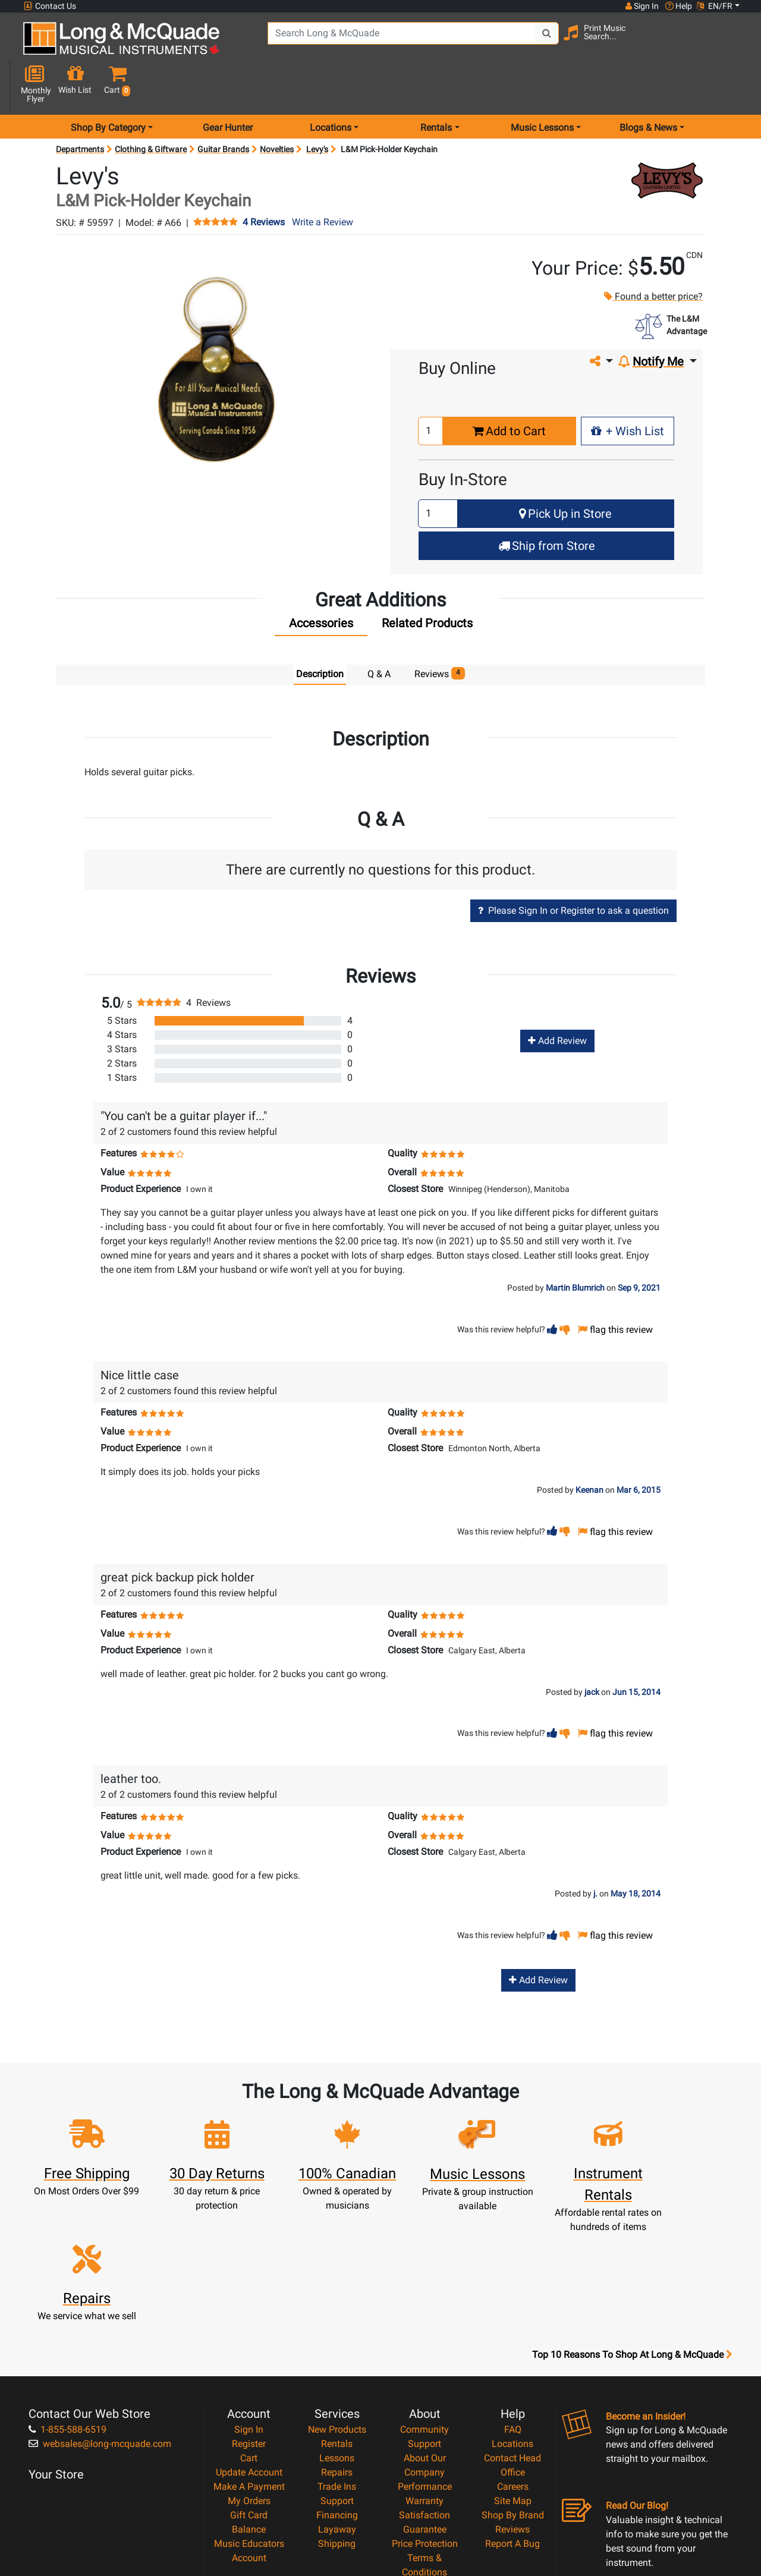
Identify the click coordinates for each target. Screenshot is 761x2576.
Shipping (337, 2411)
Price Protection (425, 2411)
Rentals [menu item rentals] (436, 85)
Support (337, 2368)
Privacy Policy (424, 2454)
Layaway (337, 2397)
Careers (513, 2354)
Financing (337, 2383)
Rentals (337, 2311)
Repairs (337, 2340)
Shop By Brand (513, 2383)
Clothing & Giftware (151, 107)
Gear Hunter (228, 85)
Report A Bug (512, 2411)
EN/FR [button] (714, 6)
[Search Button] (536, 41)
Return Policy (424, 2468)
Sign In (248, 2297)
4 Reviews (264, 181)
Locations (512, 2311)
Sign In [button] (641, 6)
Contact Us (50, 6)
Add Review (557, 999)
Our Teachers (424, 2483)
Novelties (277, 107)
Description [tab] (320, 632)
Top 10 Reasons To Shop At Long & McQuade (632, 2223)
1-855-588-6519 (67, 2297)
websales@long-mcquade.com (100, 2311)
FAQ (512, 2297)
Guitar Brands (223, 107)
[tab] (321, 584)
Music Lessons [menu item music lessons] (542, 85)
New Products (337, 2297)
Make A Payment (249, 2354)
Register (249, 2311)
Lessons (336, 2326)
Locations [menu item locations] (330, 85)
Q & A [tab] (379, 632)
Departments (80, 107)
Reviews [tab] (439, 631)
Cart (248, 2326)
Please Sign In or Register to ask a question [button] (573, 868)
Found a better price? (653, 254)
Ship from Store (546, 503)
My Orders (249, 2368)
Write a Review (322, 180)
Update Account (249, 2340)
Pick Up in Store (565, 471)
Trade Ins (336, 2354)
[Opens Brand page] (667, 138)
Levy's (317, 107)
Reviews (512, 2397)
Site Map (513, 2368)
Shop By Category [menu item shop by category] (108, 85)
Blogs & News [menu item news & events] (648, 85)
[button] (733, 43)
